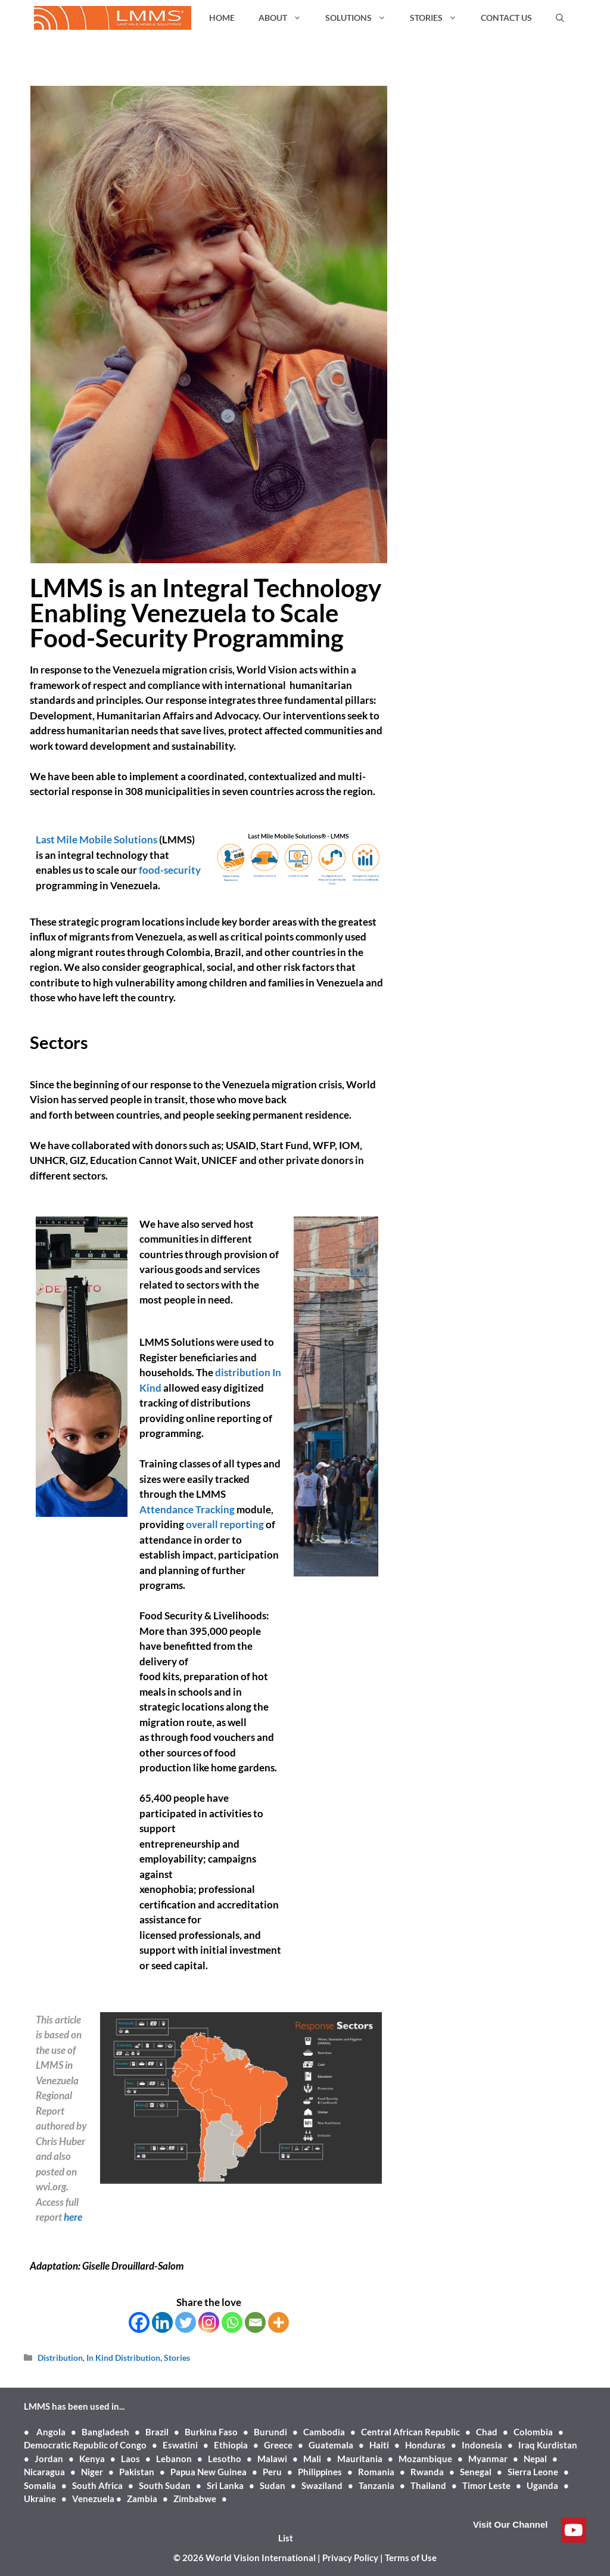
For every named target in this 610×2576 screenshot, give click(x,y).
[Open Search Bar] (560, 18)
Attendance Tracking (187, 1509)
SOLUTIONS (361, 18)
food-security (169, 870)
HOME (222, 18)
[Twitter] (185, 2322)
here (73, 2217)
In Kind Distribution (123, 2357)
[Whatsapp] (232, 2322)
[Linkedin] (162, 2322)
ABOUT (286, 18)
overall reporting (226, 1524)
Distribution (60, 2357)
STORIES (439, 18)
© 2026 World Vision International (245, 2557)
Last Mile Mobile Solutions (96, 839)
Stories (177, 2357)
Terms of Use (411, 2557)
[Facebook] (139, 2322)
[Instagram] (208, 2322)
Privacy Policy (350, 2557)
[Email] (255, 2322)
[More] (278, 2322)
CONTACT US (506, 18)
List (285, 2537)
